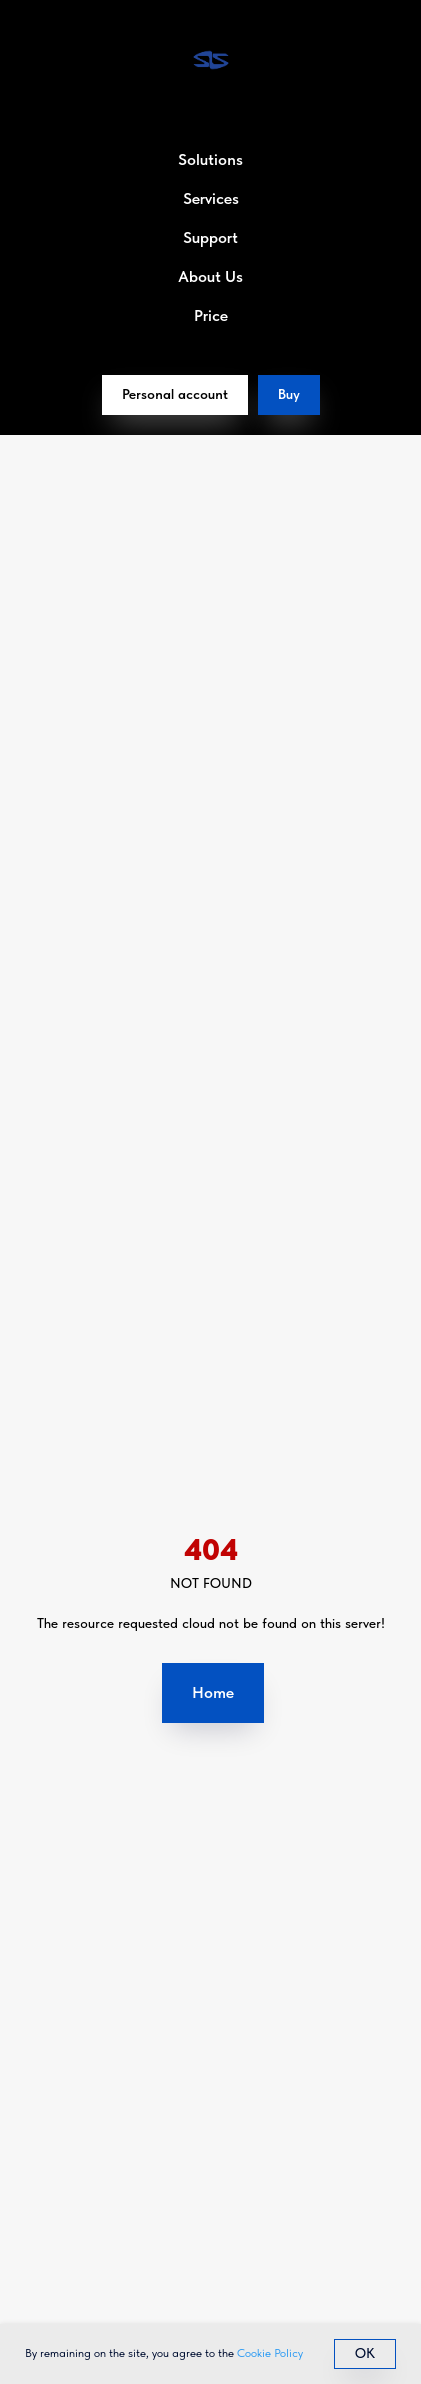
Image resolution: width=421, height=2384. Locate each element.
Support (210, 237)
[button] (289, 395)
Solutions (210, 159)
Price (211, 315)
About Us (210, 276)
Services (211, 198)
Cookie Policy (270, 2353)
